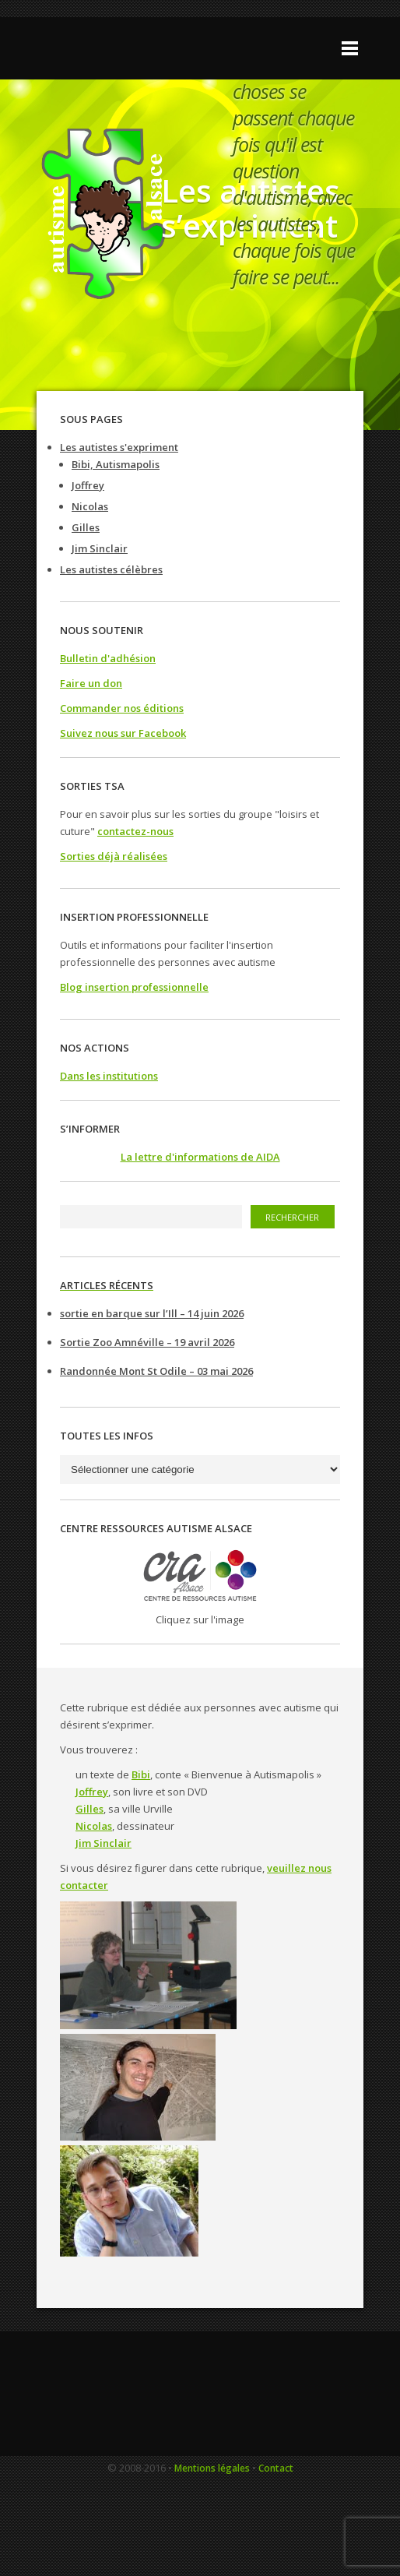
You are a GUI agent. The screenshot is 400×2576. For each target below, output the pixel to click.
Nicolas (90, 506)
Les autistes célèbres (111, 569)
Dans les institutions (109, 1076)
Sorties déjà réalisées (113, 856)
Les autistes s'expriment (119, 447)
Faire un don (91, 683)
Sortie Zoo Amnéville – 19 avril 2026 (147, 1342)
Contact (275, 2468)
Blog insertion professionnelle (134, 987)
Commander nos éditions (122, 708)
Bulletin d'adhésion (108, 658)
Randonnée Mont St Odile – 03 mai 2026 (156, 1371)
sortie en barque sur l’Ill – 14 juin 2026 (152, 1313)
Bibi (141, 1774)
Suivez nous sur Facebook (123, 733)
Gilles (86, 527)
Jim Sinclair (100, 548)
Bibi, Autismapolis (116, 464)
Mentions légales (212, 2468)
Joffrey (88, 485)
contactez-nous (135, 831)
